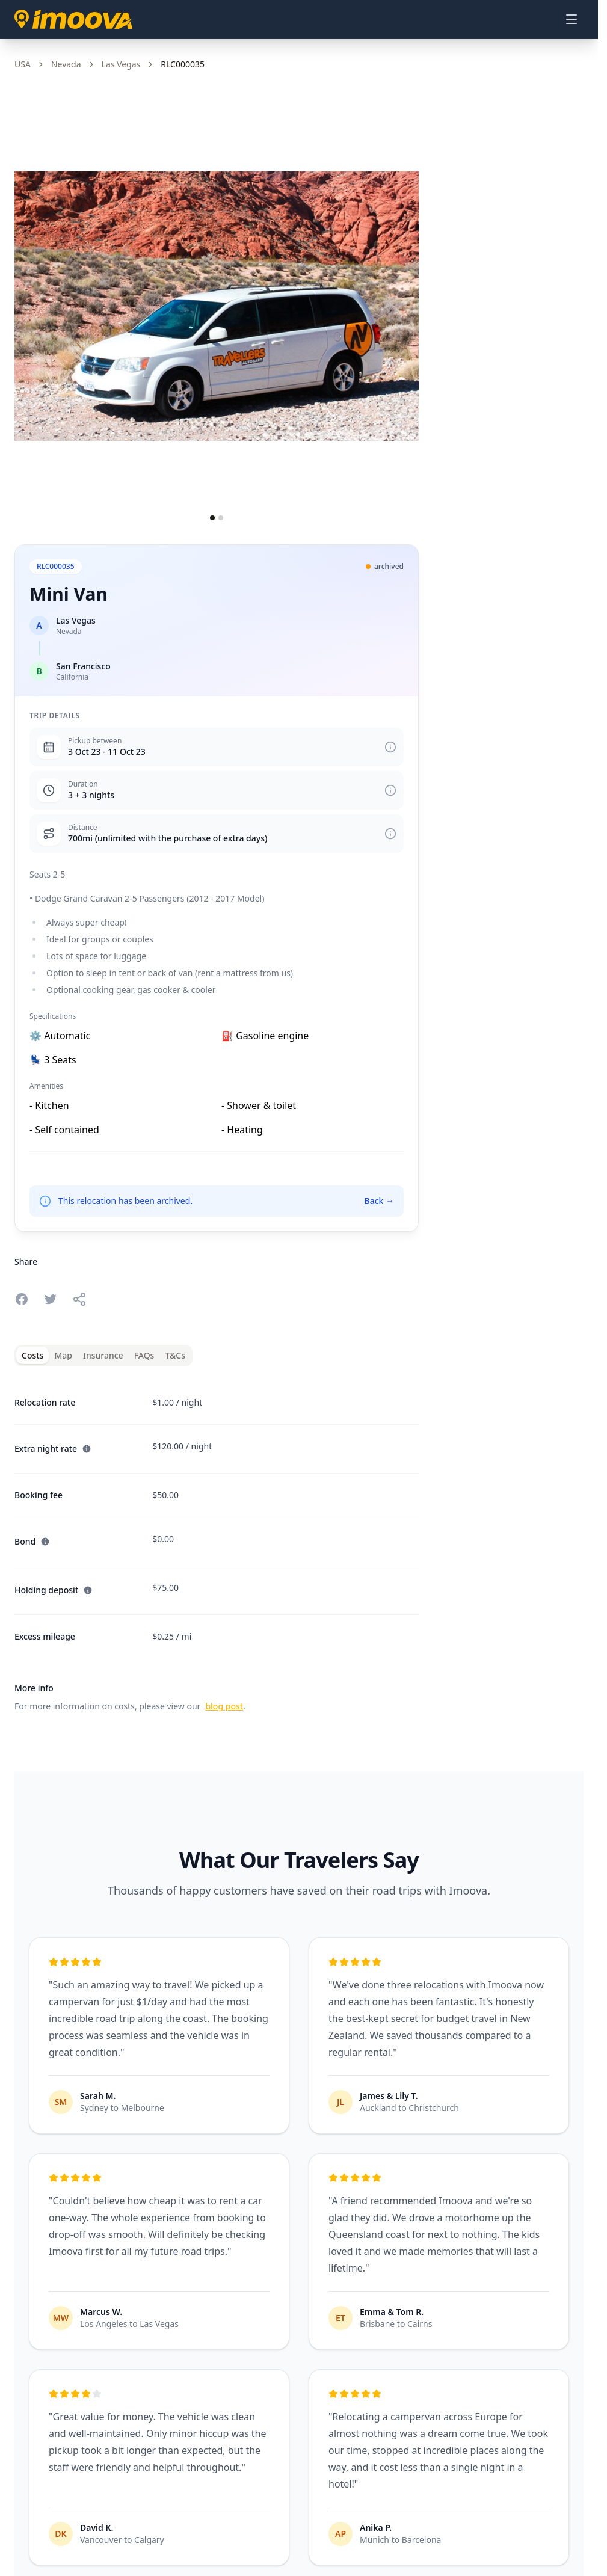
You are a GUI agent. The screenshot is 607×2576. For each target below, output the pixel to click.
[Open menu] (571, 19)
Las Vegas (121, 64)
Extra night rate (52, 1448)
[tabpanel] (216, 1547)
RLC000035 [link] (183, 64)
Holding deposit (53, 1590)
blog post (224, 1706)
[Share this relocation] (79, 1299)
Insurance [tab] (103, 1355)
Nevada (66, 64)
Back (379, 1201)
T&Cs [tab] (175, 1355)
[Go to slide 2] (220, 517)
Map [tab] (63, 1355)
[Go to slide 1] (212, 517)
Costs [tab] (32, 1355)
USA (22, 64)
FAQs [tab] (144, 1355)
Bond (32, 1541)
